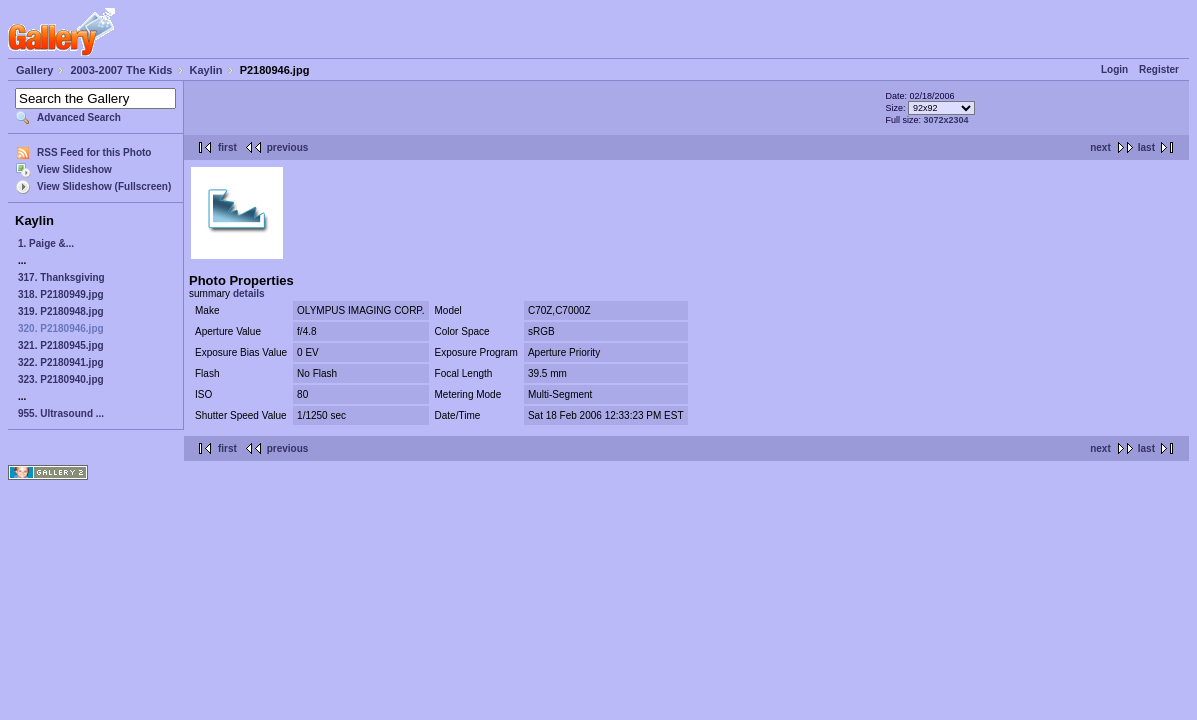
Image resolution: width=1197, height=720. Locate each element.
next (1100, 147)
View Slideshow (74, 169)
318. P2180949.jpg (61, 294)
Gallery (34, 70)
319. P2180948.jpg (61, 311)
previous (288, 147)
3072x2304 (946, 120)
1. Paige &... (46, 243)
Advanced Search (79, 117)
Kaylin (206, 70)
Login (1114, 69)
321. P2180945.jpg (61, 345)
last (1146, 147)
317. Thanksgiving (61, 277)
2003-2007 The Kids (121, 70)
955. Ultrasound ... (61, 413)
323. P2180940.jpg (61, 379)
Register (1159, 69)
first (227, 147)
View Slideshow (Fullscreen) (104, 186)
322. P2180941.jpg (61, 362)
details (249, 293)
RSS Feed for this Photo (94, 152)
